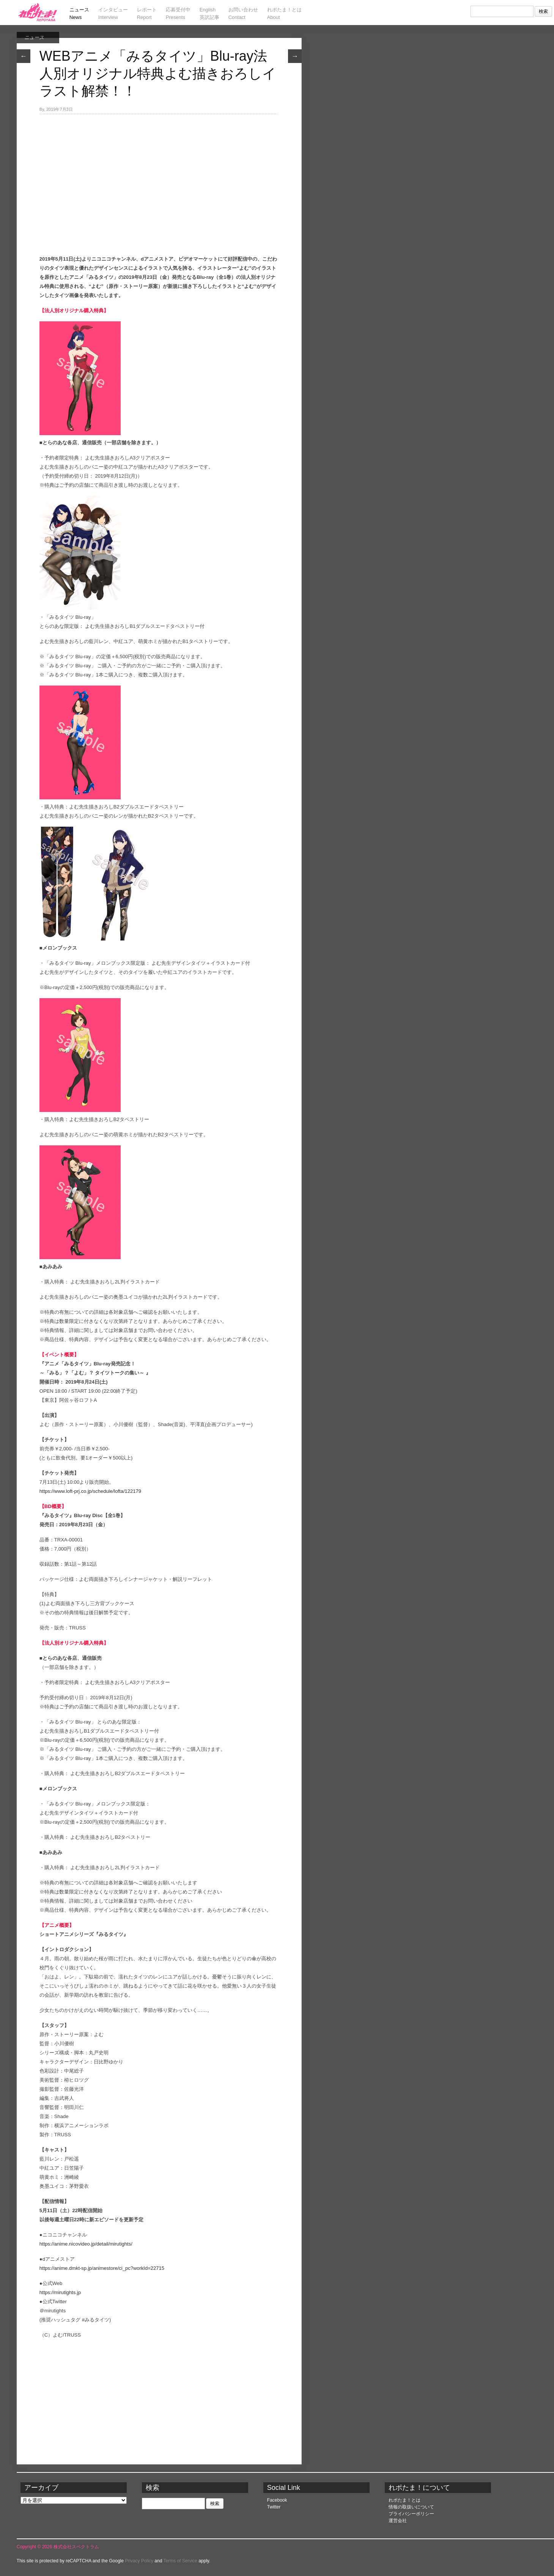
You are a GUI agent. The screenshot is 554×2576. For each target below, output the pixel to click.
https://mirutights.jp (60, 2292)
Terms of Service (180, 2560)
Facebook (277, 2500)
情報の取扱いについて (411, 2507)
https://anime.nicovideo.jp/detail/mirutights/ (85, 2244)
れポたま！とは (404, 2500)
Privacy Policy (139, 2560)
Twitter (273, 2507)
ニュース (34, 37)
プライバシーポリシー (411, 2513)
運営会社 (398, 2520)
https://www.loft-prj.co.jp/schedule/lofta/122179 (90, 1491)
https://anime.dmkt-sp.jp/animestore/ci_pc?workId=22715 (101, 2268)
